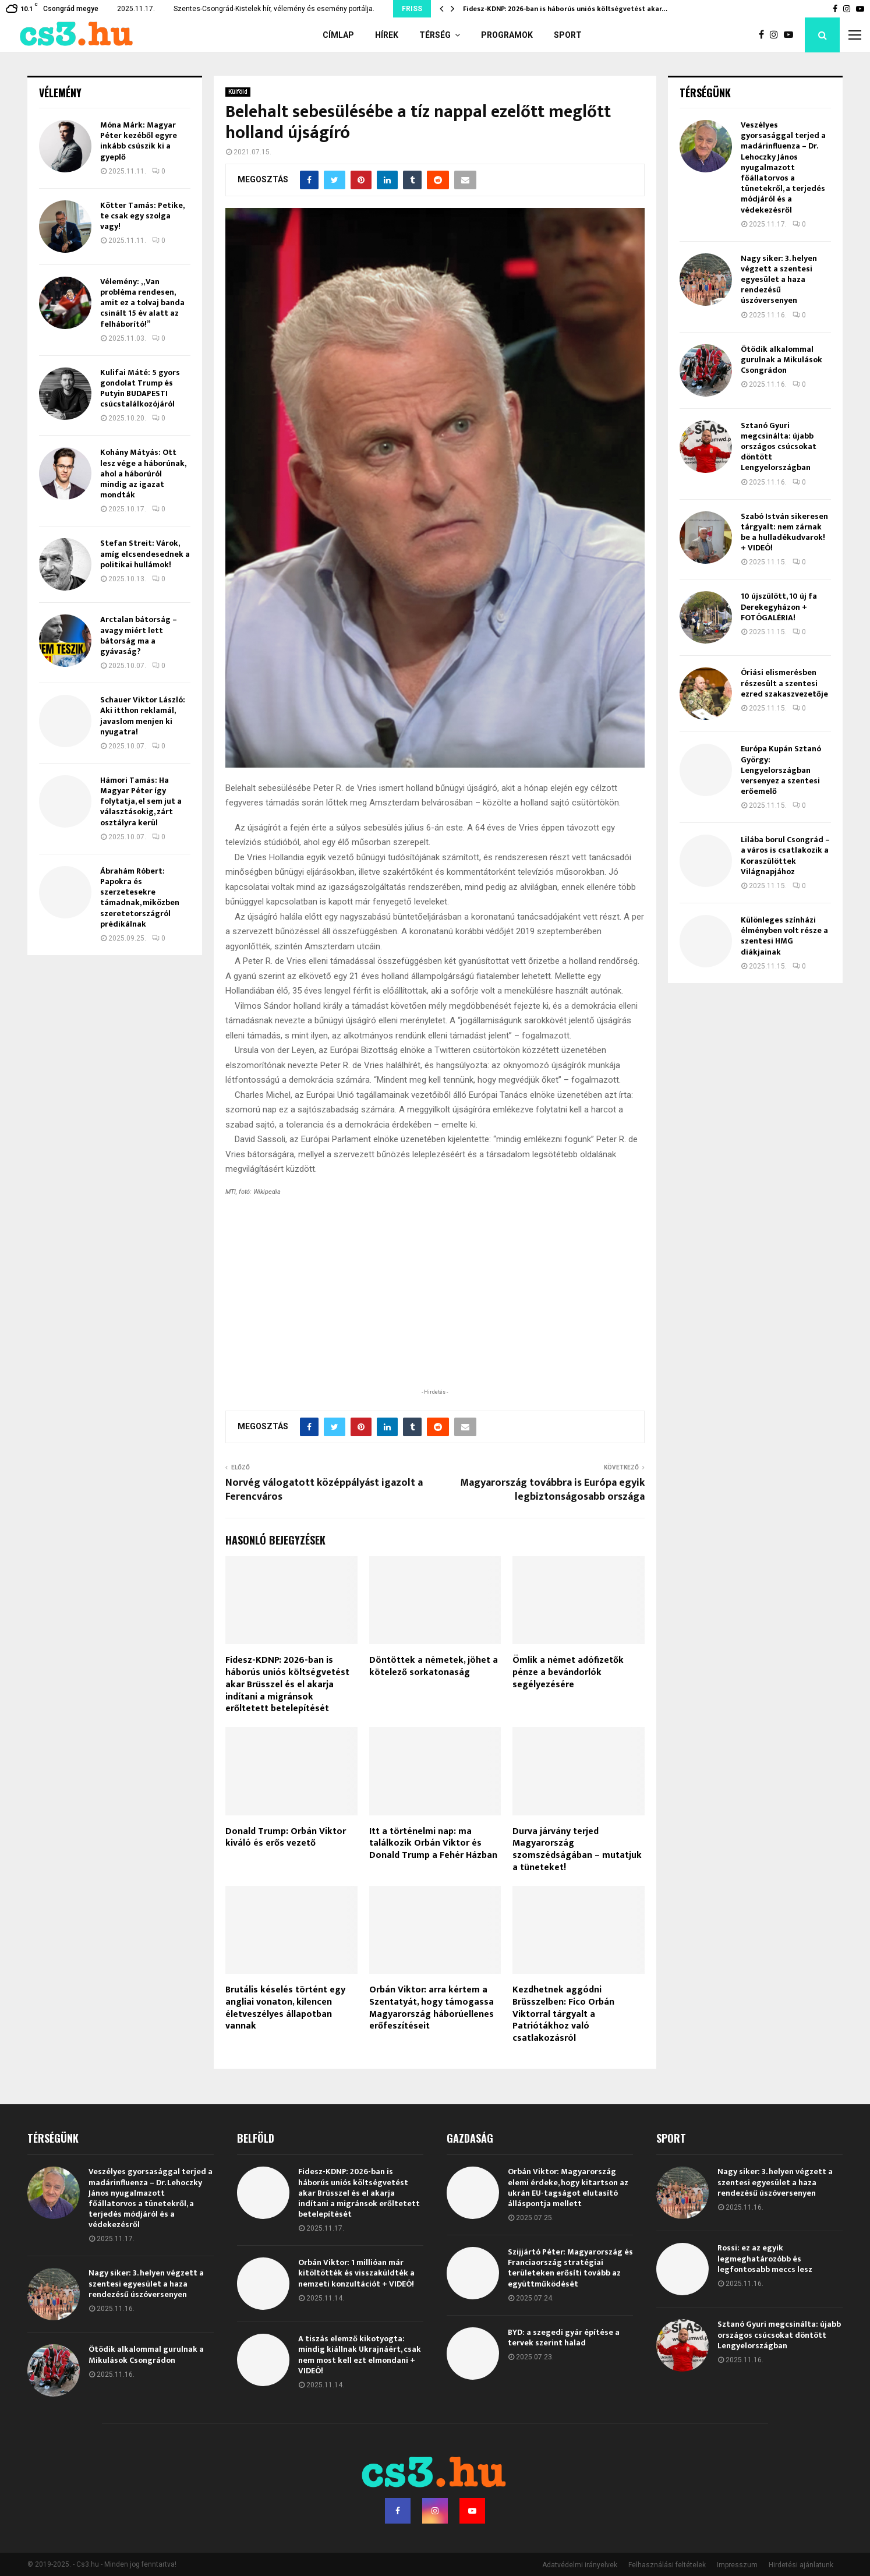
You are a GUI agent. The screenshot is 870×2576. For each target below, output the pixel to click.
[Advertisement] (435, 1310)
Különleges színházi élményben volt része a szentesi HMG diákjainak (784, 936)
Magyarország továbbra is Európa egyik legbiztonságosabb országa (552, 1490)
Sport (568, 35)
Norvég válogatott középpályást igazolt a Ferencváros (324, 1490)
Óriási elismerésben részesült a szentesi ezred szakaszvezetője (784, 683)
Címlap (338, 35)
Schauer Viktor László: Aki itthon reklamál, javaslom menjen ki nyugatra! (142, 715)
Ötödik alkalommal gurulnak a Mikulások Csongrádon (781, 359)
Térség (435, 35)
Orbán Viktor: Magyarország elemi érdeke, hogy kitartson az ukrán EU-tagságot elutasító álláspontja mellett (568, 2187)
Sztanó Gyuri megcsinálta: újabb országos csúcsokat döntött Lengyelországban (778, 447)
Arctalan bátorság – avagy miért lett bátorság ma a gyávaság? (138, 635)
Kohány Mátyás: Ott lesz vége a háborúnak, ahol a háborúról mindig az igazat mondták (143, 473)
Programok (507, 35)
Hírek (386, 35)
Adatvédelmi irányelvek (579, 2565)
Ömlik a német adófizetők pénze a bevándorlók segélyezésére (568, 1672)
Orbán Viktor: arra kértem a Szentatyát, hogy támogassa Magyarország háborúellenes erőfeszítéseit (431, 2008)
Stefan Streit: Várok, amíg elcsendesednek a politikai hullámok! (145, 553)
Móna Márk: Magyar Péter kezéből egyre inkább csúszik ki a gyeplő (138, 141)
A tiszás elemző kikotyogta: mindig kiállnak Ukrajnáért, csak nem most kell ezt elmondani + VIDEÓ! (359, 2354)
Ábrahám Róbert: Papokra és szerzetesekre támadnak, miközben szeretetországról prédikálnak (139, 897)
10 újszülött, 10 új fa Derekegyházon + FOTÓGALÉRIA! (779, 606)
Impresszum (737, 2565)
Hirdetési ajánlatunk (801, 2565)
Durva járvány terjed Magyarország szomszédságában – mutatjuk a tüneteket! (577, 1849)
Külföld (237, 92)
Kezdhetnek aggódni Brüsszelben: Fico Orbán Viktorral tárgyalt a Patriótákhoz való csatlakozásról (563, 2014)
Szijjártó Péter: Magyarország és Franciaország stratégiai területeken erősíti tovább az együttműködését (570, 2268)
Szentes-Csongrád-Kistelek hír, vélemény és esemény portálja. (274, 9)
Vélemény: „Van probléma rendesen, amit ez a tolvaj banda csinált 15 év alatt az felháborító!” (142, 303)
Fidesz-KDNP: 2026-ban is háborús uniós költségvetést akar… (565, 9)
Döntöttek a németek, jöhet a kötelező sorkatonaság (433, 1666)
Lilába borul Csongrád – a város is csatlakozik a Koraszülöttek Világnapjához (785, 855)
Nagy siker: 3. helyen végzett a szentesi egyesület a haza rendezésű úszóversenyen (779, 280)
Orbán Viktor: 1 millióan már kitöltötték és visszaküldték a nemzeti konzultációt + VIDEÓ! (356, 2273)
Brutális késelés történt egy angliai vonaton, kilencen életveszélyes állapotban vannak (285, 2008)
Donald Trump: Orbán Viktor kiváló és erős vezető (285, 1837)
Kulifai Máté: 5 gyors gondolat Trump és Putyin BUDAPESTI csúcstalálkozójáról (140, 388)
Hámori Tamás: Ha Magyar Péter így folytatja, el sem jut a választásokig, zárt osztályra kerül (141, 801)
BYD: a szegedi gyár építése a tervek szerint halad (564, 2337)
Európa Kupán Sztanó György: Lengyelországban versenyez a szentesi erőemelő (781, 770)
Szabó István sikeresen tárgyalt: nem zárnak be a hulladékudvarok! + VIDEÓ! (784, 532)
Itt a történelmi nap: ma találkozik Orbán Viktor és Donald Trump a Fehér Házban (433, 1844)
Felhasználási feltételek (667, 2565)
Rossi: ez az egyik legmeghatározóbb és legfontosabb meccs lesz (764, 2258)
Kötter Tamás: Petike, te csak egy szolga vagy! (142, 216)
